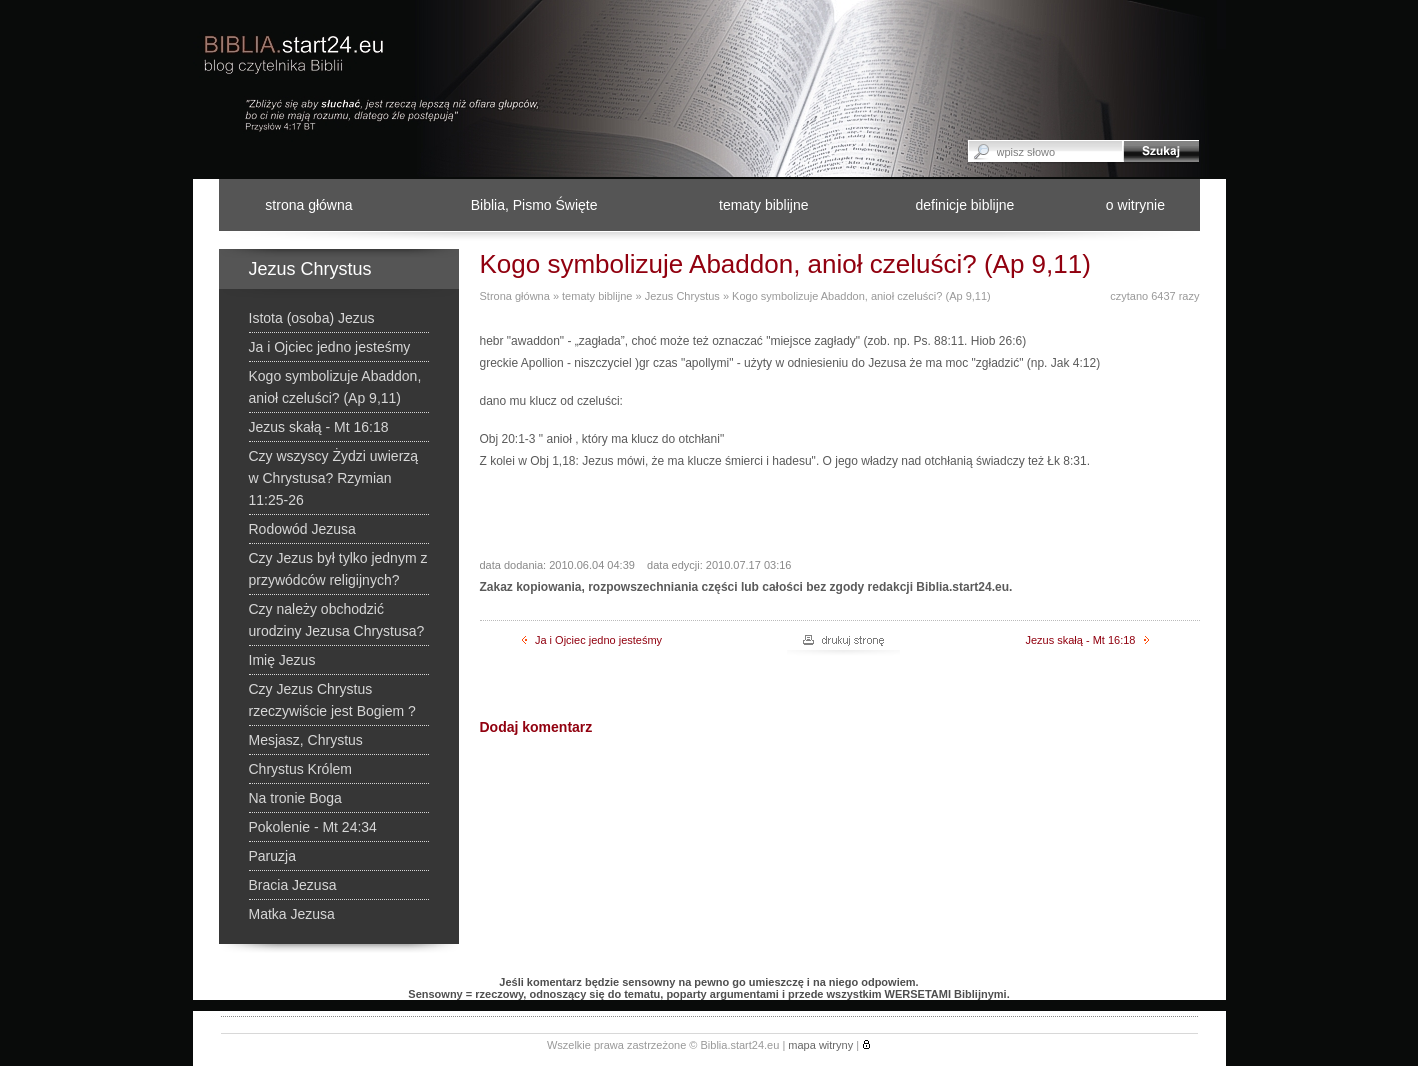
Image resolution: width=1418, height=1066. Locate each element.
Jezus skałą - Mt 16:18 (1086, 640)
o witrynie (1135, 205)
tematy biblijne (764, 205)
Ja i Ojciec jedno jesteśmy (592, 640)
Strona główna (515, 296)
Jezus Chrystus (682, 296)
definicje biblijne (965, 205)
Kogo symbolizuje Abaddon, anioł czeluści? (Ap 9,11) (861, 296)
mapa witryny (820, 1045)
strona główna (308, 205)
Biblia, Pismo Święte (534, 205)
